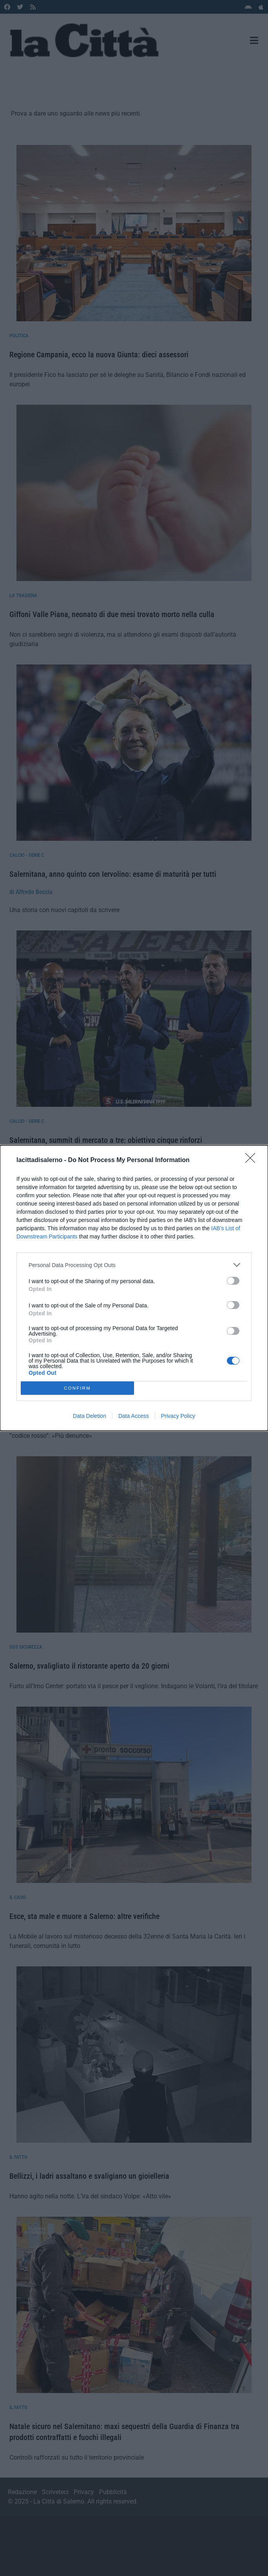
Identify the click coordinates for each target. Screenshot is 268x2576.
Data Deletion (89, 1416)
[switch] (233, 1281)
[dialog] (134, 1288)
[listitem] (134, 1265)
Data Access (133, 1416)
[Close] (252, 1160)
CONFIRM (77, 1388)
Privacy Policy (178, 1416)
